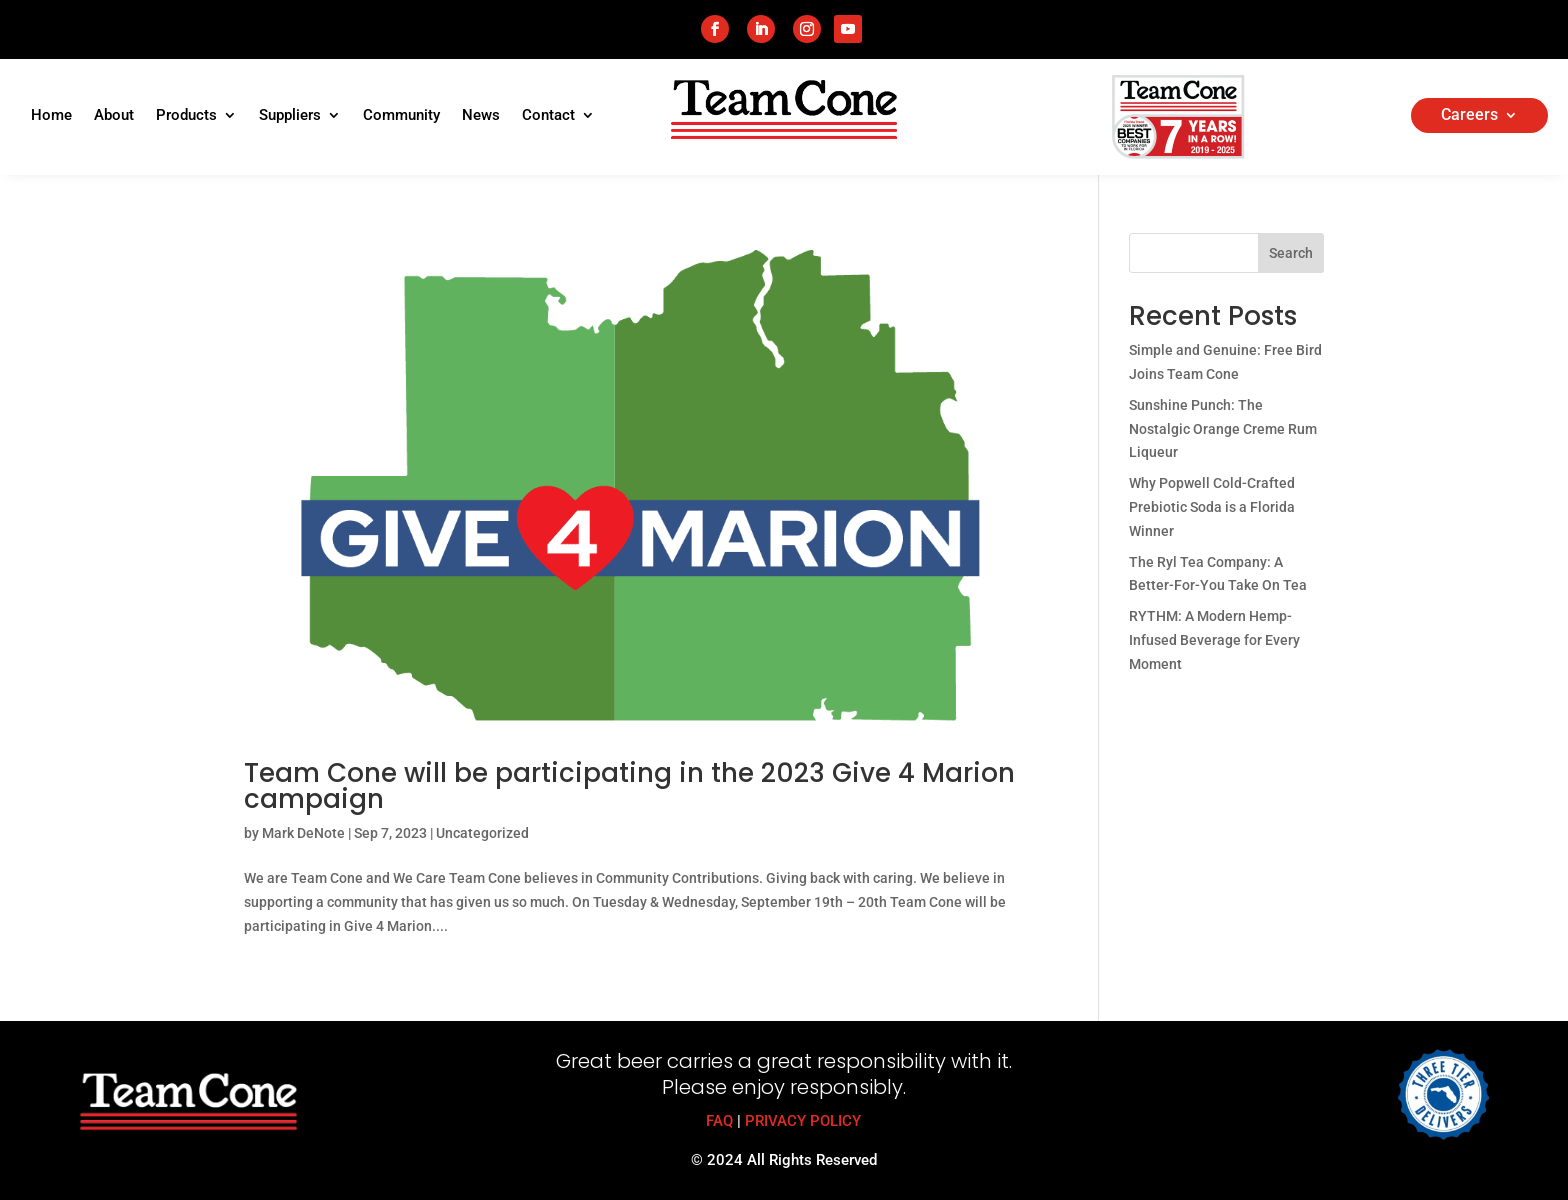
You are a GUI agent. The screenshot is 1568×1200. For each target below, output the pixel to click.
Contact (548, 116)
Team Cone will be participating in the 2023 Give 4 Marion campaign (629, 786)
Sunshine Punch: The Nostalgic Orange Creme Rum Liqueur (1223, 429)
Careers (1469, 116)
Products (186, 116)
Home (51, 116)
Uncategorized (482, 833)
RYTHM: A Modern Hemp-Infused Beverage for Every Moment (1214, 640)
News (481, 116)
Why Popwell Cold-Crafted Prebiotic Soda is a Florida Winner (1212, 507)
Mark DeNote (303, 833)
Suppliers (290, 116)
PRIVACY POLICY (803, 1121)
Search (1291, 253)
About (114, 116)
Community (401, 116)
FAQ (719, 1121)
